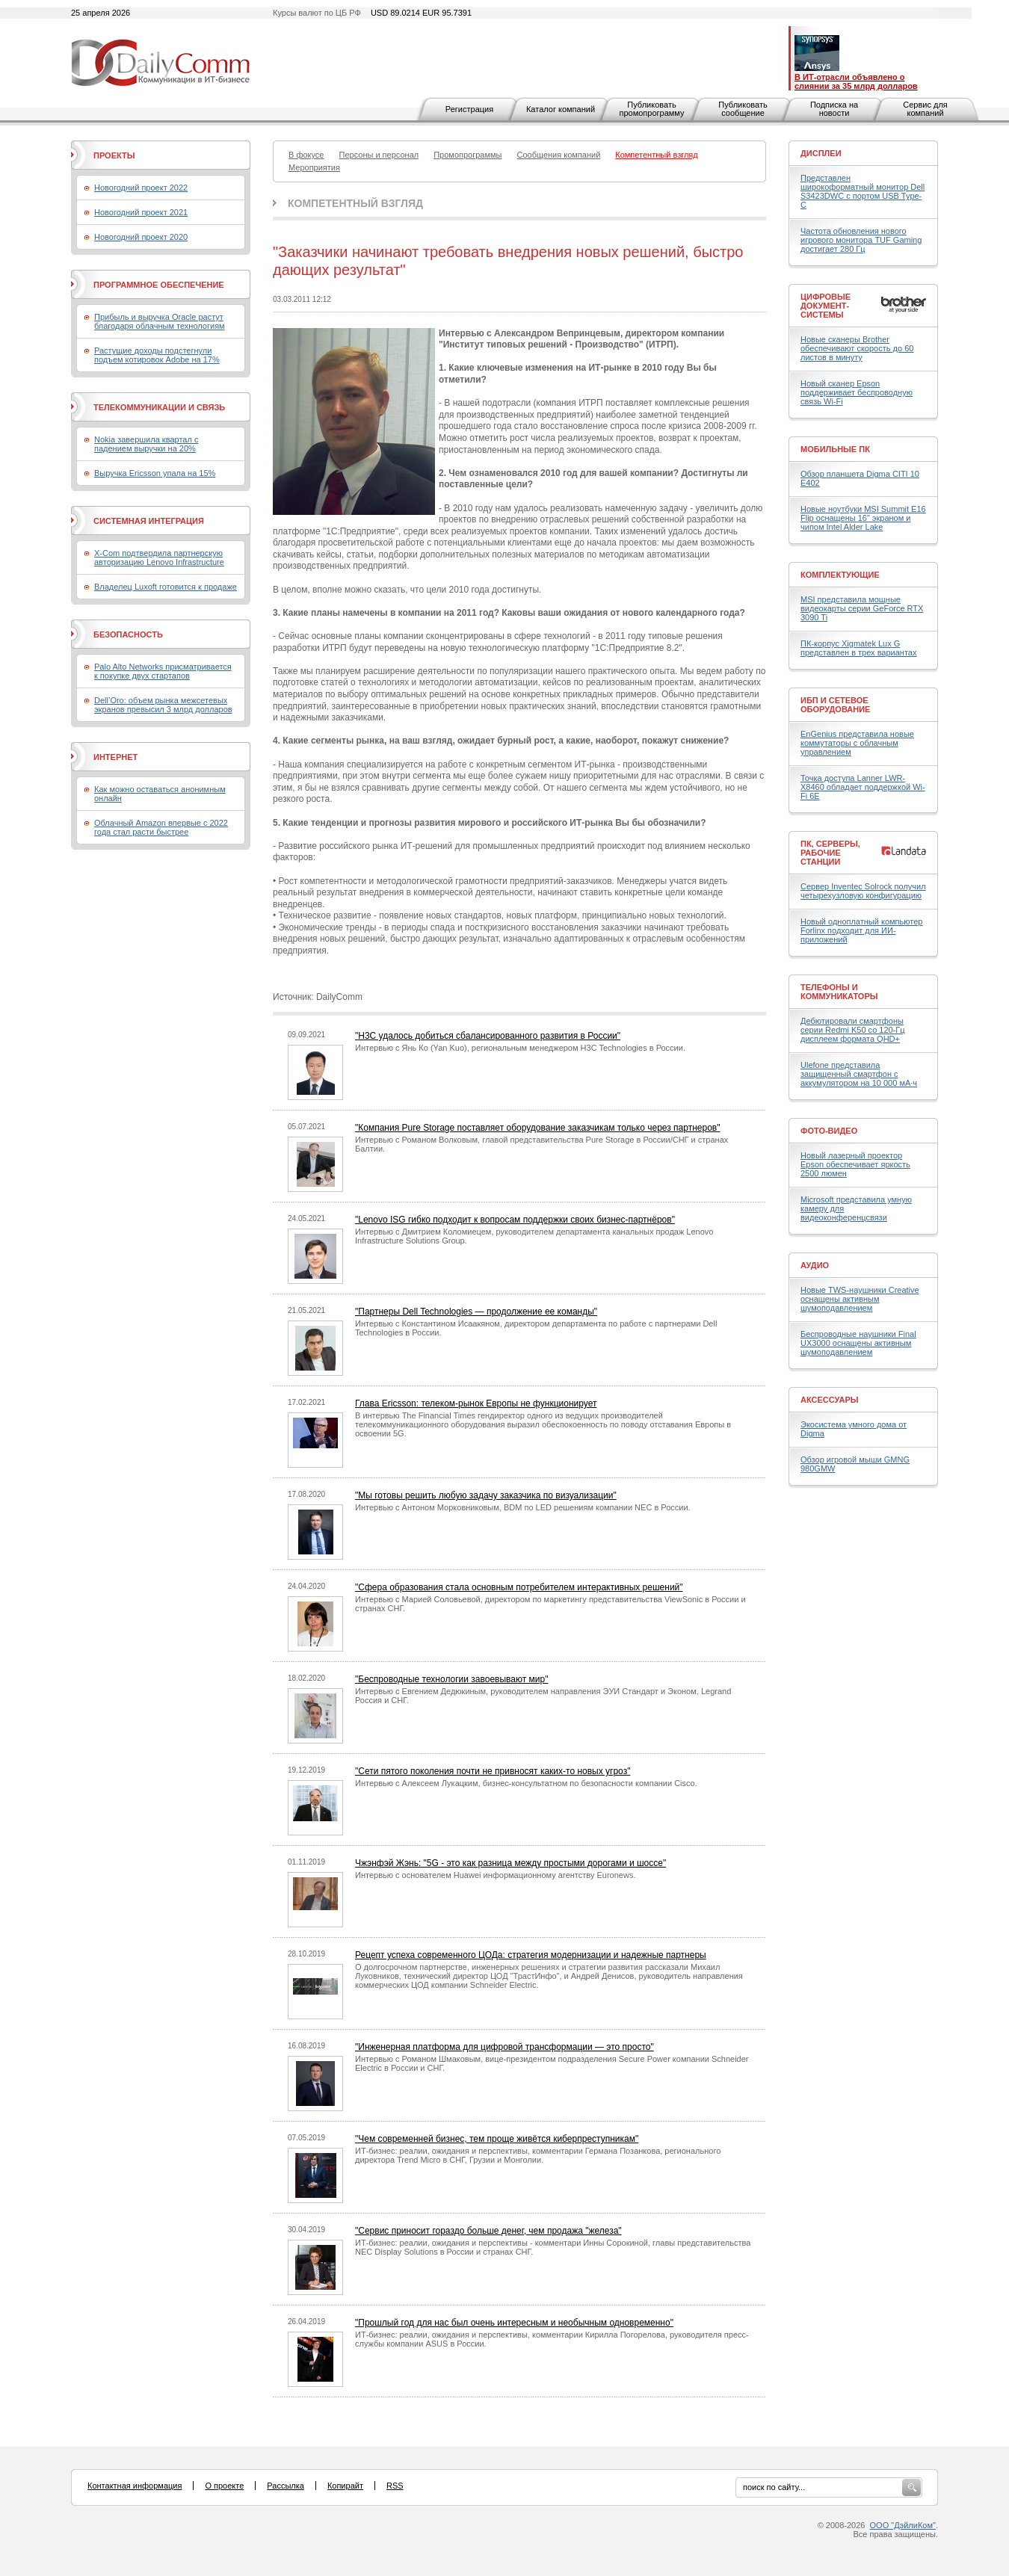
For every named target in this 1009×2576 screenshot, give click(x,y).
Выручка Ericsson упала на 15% (154, 473)
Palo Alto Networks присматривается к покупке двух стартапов (163, 671)
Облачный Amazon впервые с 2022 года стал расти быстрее (161, 827)
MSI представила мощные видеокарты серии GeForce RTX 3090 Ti (861, 608)
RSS (395, 2485)
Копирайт (345, 2485)
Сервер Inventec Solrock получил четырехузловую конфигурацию (863, 891)
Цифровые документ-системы (825, 305)
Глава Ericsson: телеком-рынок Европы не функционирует (475, 1403)
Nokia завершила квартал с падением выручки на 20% (146, 444)
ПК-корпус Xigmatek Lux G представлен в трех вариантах (858, 648)
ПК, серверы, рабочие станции (830, 852)
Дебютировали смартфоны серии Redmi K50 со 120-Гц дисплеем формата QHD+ (852, 1029)
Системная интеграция (148, 520)
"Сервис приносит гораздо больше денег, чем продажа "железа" (488, 2231)
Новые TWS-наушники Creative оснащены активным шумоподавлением (859, 1298)
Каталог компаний (560, 109)
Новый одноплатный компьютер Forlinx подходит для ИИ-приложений (861, 930)
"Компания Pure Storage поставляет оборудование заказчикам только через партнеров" (537, 1127)
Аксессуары (829, 1399)
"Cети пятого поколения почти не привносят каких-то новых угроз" (492, 1771)
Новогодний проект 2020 (141, 236)
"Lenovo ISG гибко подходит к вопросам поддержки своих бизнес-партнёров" (515, 1219)
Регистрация (469, 109)
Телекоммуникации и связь (159, 407)
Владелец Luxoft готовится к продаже (165, 586)
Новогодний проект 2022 (141, 187)
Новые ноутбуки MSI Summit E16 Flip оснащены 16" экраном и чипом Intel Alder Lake (863, 517)
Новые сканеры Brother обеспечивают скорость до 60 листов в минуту (856, 348)
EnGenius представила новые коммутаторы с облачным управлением (857, 742)
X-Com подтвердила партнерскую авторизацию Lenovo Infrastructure (159, 557)
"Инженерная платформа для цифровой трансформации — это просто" (504, 2047)
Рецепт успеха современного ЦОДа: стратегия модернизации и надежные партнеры (530, 1955)
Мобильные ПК (835, 449)
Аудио (814, 1265)
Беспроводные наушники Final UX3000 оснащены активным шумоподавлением (858, 1342)
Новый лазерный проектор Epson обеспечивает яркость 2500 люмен (855, 1164)
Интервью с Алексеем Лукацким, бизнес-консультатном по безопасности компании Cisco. (526, 1783)
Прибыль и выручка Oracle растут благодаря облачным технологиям (159, 321)
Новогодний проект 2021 (141, 212)
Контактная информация (134, 2485)
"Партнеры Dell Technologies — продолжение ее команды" (476, 1311)
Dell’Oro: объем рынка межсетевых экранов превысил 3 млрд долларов (163, 705)
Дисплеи (821, 153)
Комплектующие (840, 574)
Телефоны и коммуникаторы (839, 992)
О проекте (224, 2485)
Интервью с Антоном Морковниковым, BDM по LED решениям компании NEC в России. (523, 1507)
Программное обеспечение (158, 284)
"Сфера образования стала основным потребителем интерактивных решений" (519, 1587)
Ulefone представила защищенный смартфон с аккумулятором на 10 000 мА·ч (858, 1073)
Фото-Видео (828, 1130)
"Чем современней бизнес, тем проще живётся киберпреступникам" (496, 2139)
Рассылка (285, 2485)
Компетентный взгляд (355, 203)
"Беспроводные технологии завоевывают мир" (451, 1679)
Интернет (115, 757)
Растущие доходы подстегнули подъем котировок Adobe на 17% (157, 355)
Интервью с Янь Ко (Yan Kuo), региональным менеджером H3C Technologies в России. (520, 1047)
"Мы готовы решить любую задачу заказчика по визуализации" (486, 1495)
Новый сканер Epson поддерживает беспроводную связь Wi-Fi (856, 392)
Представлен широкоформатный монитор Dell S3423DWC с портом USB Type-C (862, 191)
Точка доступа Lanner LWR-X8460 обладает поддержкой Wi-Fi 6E (862, 786)
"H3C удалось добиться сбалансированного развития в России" (487, 1036)
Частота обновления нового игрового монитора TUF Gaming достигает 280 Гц (861, 239)
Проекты (114, 155)
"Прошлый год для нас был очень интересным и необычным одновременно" (514, 2322)
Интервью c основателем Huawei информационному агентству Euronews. (495, 1875)
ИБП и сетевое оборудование (835, 705)
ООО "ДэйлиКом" (903, 2525)
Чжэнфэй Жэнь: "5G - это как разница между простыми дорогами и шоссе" (510, 1863)
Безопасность (128, 634)
